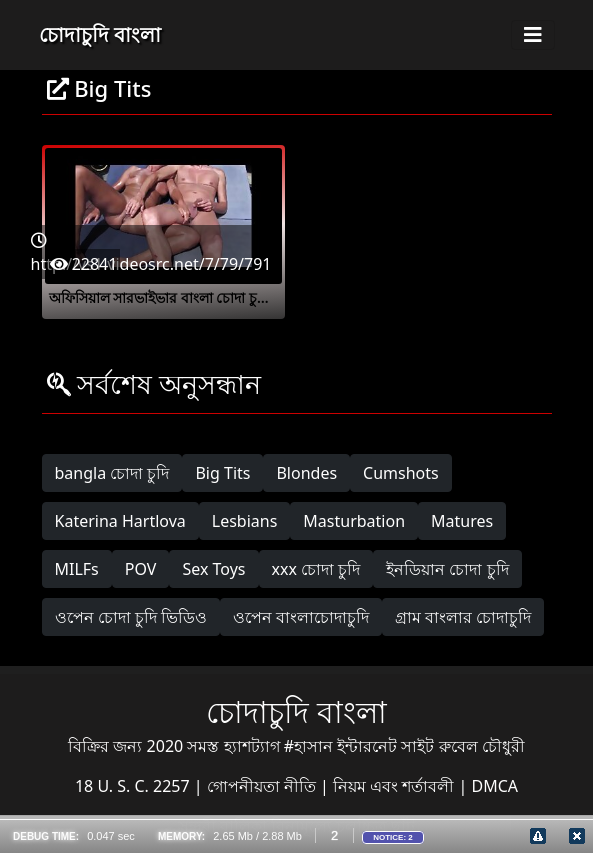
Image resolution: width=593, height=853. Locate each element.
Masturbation (354, 521)
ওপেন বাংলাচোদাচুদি (301, 617)
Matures (462, 521)
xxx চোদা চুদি (316, 569)
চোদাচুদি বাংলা (100, 34)
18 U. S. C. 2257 (134, 786)
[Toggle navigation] (533, 35)
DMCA (495, 786)
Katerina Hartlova (120, 521)
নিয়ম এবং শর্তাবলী (395, 786)
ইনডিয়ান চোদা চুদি (447, 569)
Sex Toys (213, 569)
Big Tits (222, 473)
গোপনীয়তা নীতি (263, 786)
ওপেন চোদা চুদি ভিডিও (131, 617)
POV (141, 569)
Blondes (306, 473)
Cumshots (401, 473)
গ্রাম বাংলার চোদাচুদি (463, 617)
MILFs (77, 569)
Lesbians (245, 521)
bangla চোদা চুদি (112, 473)
